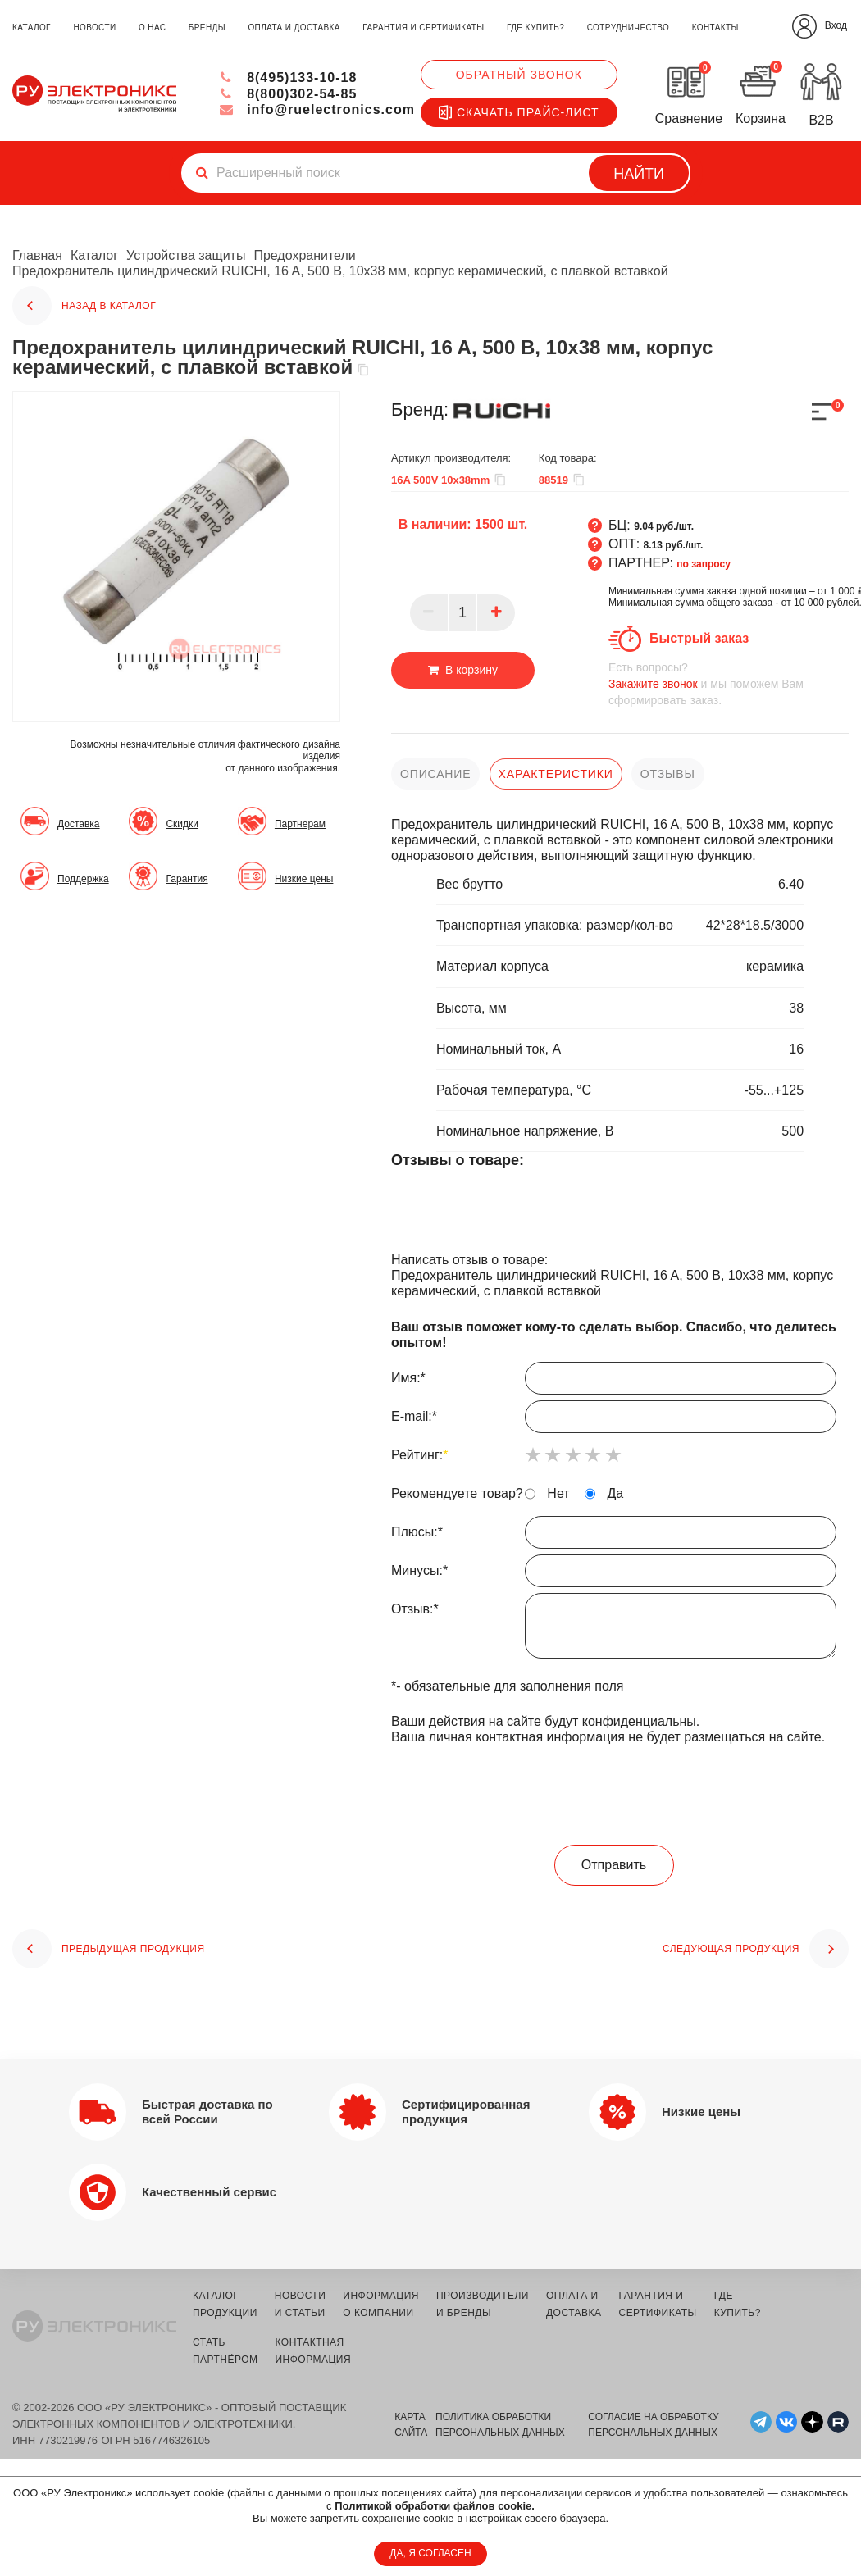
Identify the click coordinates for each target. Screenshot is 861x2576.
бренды (207, 27)
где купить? (535, 27)
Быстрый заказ (699, 638)
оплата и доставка (293, 27)
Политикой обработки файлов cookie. (435, 2506)
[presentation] (614, 1795)
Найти (638, 174)
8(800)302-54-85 (288, 94)
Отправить (613, 1864)
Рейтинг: (419, 1455)
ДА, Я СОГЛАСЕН (430, 2553)
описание (435, 774)
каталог (31, 27)
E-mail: (613, 1421)
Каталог (94, 255)
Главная (37, 255)
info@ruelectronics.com (317, 109)
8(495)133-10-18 (288, 77)
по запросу (703, 564)
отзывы (667, 774)
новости (94, 27)
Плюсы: (613, 1536)
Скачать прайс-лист (519, 112)
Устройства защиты (185, 255)
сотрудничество (628, 27)
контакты (715, 27)
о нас (152, 27)
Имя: (613, 1382)
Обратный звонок (519, 74)
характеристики (556, 774)
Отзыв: (613, 1630)
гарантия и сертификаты (423, 27)
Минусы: (613, 1575)
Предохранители (304, 255)
